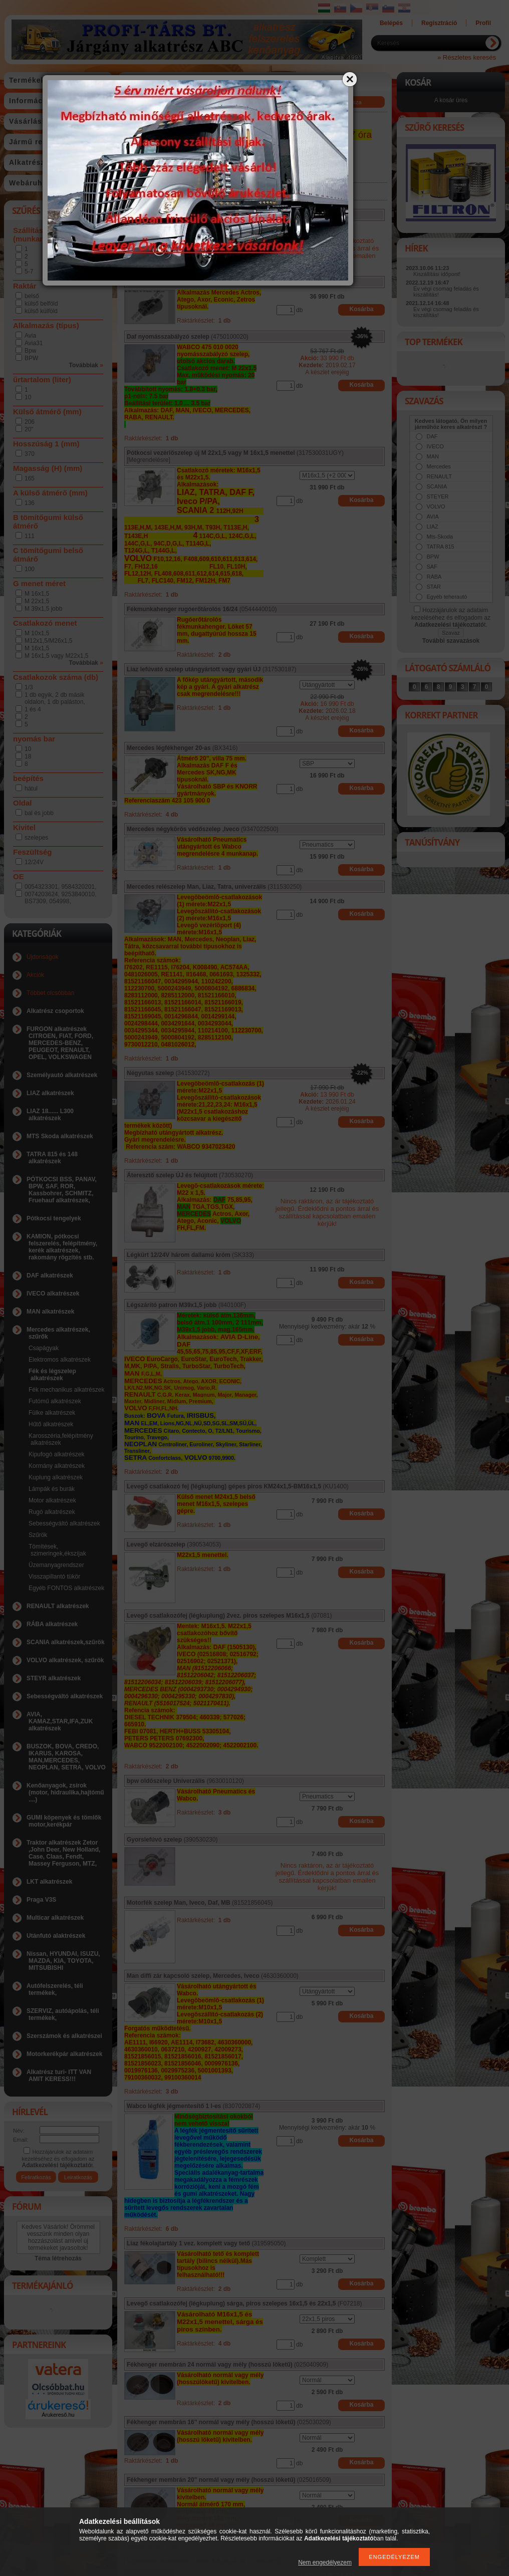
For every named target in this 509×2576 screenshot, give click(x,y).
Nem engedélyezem (325, 2562)
